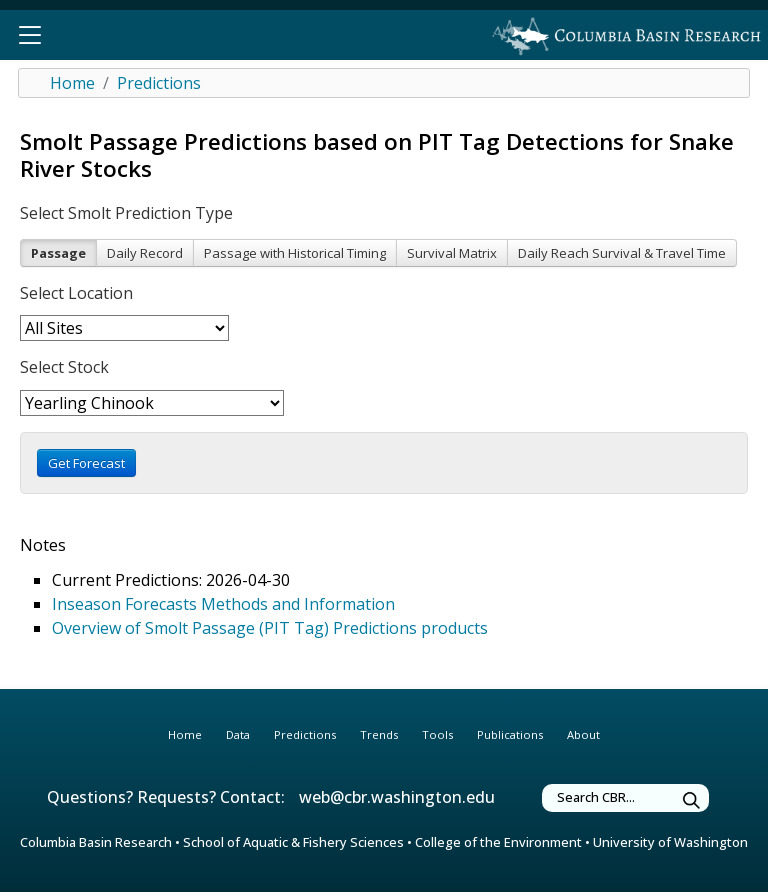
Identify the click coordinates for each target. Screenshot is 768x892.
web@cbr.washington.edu (397, 797)
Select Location (76, 293)
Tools (437, 734)
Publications (510, 734)
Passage (58, 253)
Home (72, 83)
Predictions (159, 83)
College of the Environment (498, 842)
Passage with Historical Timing (295, 253)
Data (238, 734)
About (583, 734)
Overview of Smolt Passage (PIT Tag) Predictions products (270, 628)
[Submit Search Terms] (692, 800)
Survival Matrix (452, 253)
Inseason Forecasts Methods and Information (223, 604)
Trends (379, 734)
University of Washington (670, 842)
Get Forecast (86, 463)
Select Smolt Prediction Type (126, 213)
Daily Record (145, 253)
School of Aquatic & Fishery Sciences (293, 842)
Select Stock (64, 367)
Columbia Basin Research (96, 842)
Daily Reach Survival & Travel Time (622, 253)
